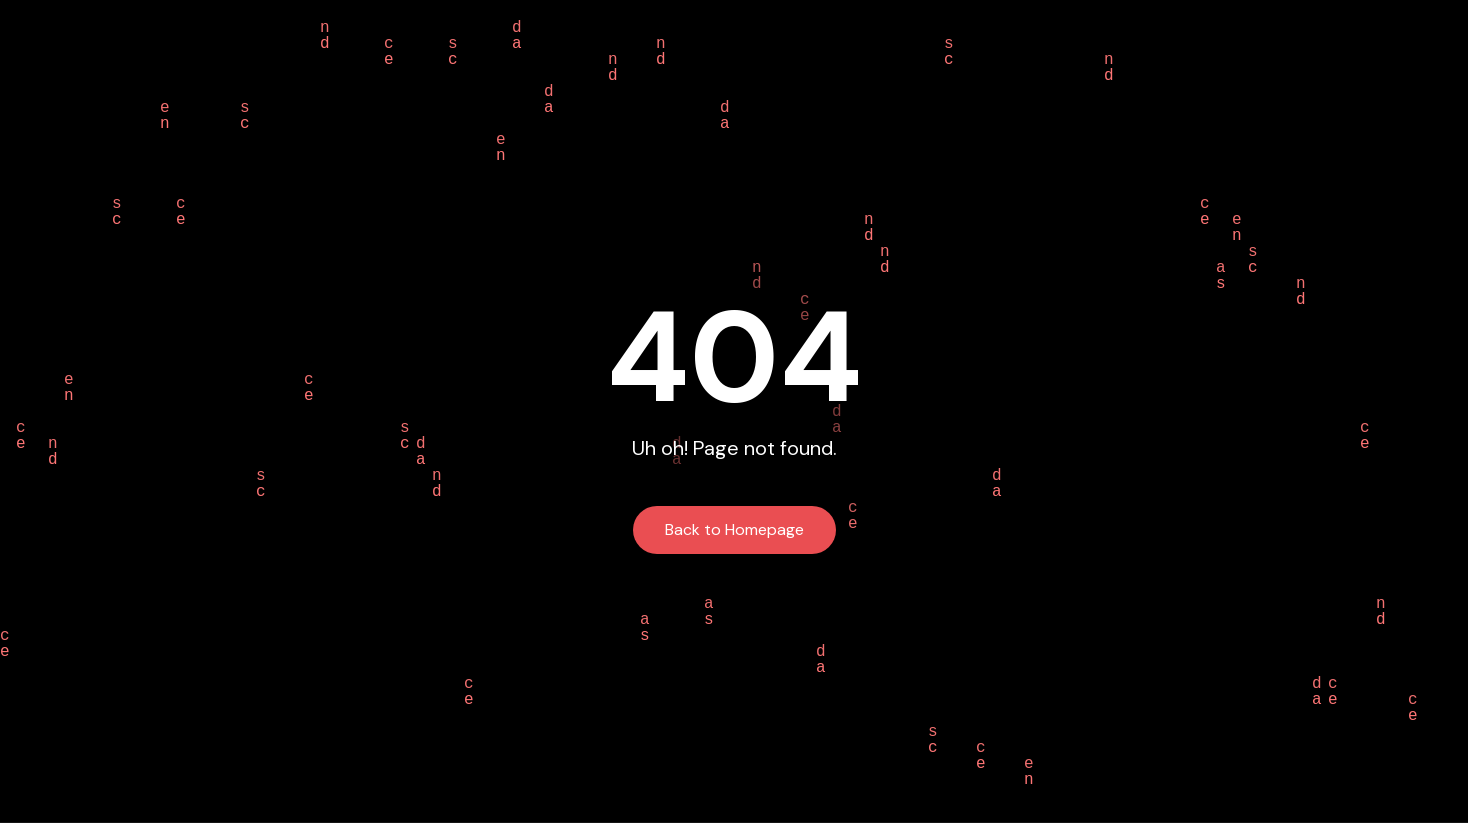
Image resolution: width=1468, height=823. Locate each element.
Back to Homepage (734, 529)
